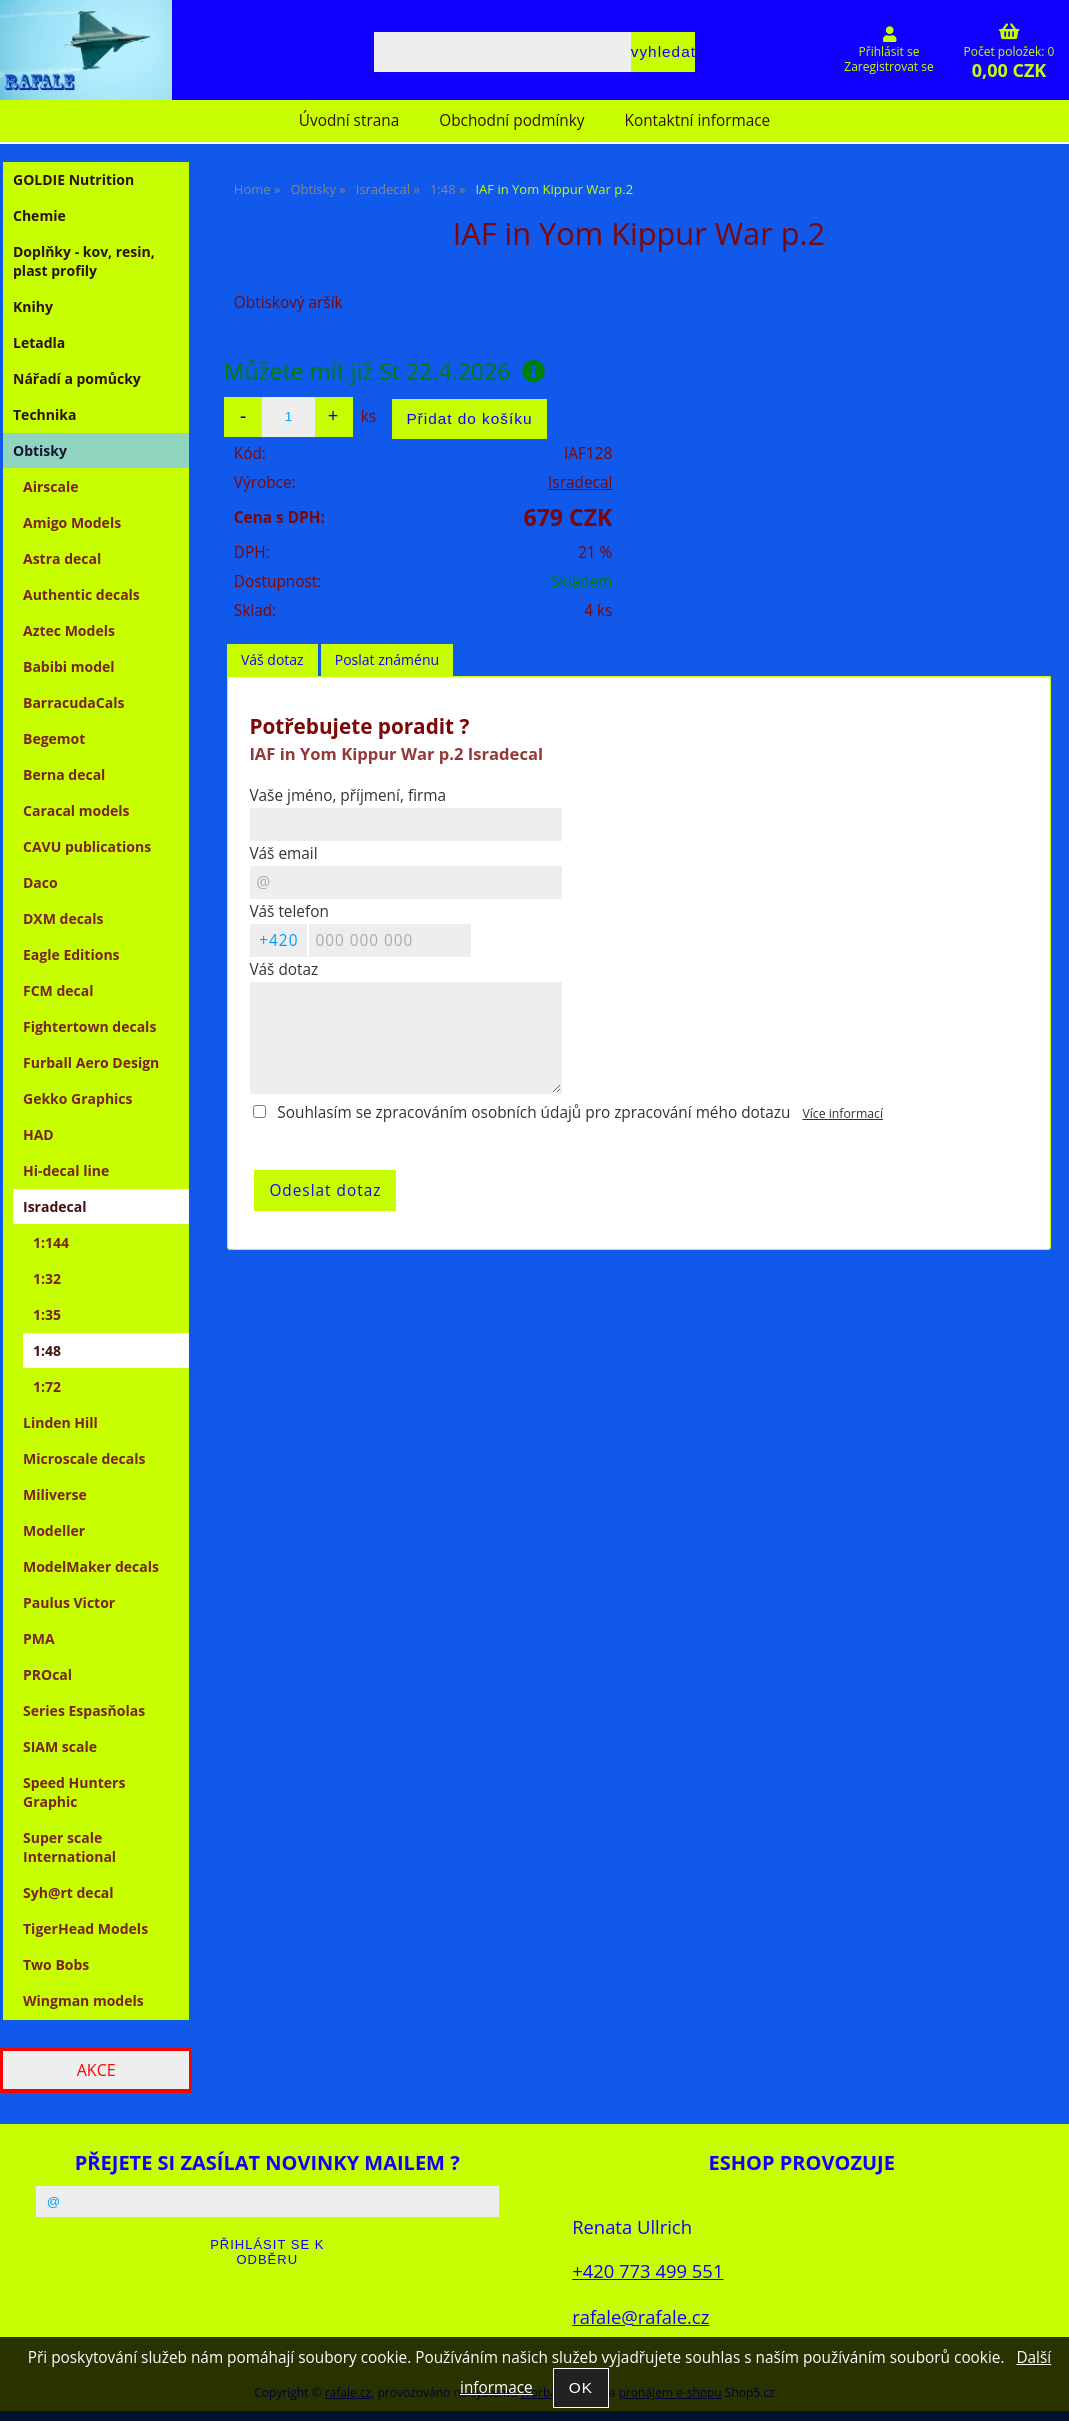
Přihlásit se (889, 51)
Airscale (50, 486)
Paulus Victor (69, 1602)
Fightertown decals (89, 1026)
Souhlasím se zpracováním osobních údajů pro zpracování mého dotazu (533, 1112)
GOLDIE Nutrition (73, 179)
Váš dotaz (272, 659)
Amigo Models (72, 522)
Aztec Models (69, 630)
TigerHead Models (85, 1928)
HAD (38, 1134)
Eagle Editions (71, 954)
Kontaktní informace (698, 120)
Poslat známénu (387, 659)
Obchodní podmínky (511, 120)
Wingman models (83, 2000)
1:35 (47, 1314)
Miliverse (55, 1494)
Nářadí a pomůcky (77, 378)
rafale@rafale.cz (640, 2316)
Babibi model (69, 666)
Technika (44, 414)
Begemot (54, 738)
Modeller (54, 1530)
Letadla (39, 342)
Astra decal (62, 558)
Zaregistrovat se (888, 66)
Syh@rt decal (68, 1892)
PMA (39, 1638)
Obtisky (40, 450)
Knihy (33, 306)
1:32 (47, 1278)
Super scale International (69, 1847)
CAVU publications (87, 846)
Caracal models (76, 810)
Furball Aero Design (91, 1062)
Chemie (39, 215)
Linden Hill (60, 1422)
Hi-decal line (66, 1170)
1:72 (47, 1386)
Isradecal (580, 482)
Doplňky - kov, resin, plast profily (84, 261)
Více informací (842, 1113)
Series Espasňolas (84, 1710)
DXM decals (63, 918)
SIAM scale (60, 1746)
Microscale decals (84, 1458)
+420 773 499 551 (647, 2270)
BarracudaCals (73, 702)
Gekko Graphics (78, 1098)
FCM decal (58, 990)
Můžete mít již (385, 371)
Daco (40, 882)
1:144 (51, 1242)
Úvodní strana (349, 120)
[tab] (272, 660)
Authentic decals (81, 594)
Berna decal (64, 774)
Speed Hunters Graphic (74, 1792)
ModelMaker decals (91, 1566)
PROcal (47, 1674)
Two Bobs (56, 1964)
